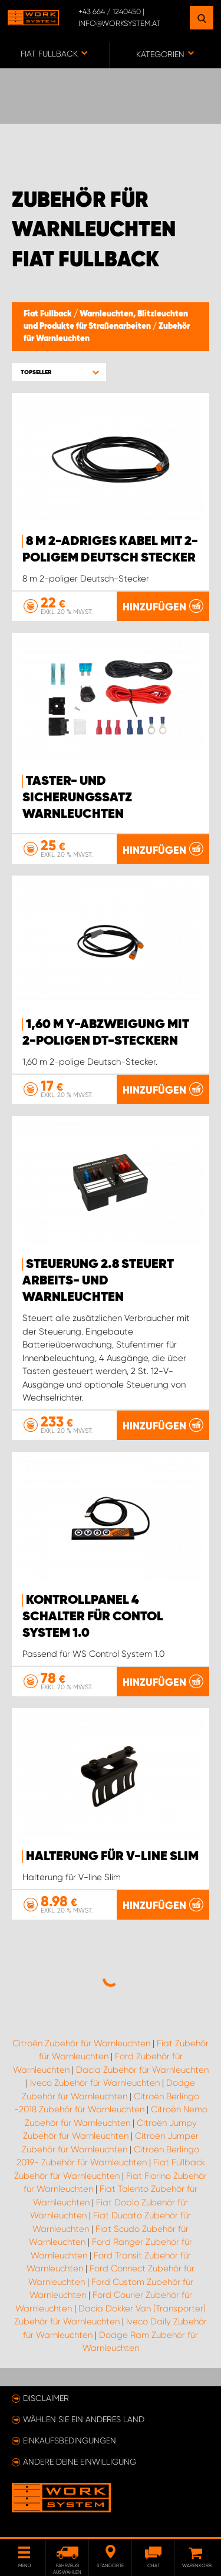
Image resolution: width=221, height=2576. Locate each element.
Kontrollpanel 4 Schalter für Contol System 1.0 (92, 1617)
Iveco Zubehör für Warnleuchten (95, 2083)
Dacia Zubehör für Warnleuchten (142, 2070)
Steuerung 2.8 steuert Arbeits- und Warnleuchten (98, 1281)
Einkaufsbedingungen (69, 2440)
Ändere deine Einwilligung (79, 2461)
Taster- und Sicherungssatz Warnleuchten (77, 798)
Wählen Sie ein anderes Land (83, 2419)
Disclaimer (46, 2398)
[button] (59, 372)
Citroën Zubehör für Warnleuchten (81, 2043)
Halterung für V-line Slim (112, 1856)
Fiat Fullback (49, 314)
